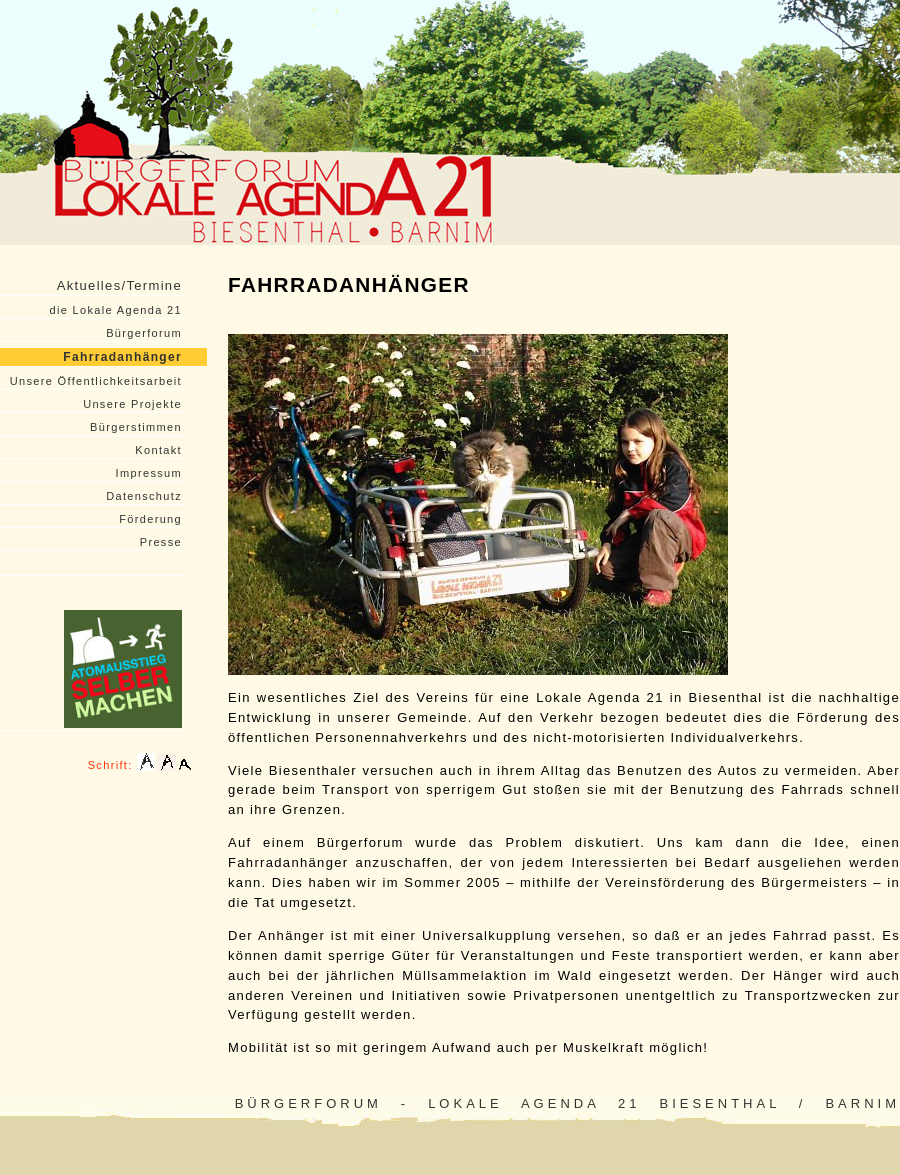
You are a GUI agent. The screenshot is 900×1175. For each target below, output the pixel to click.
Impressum (149, 473)
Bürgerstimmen (136, 427)
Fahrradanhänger (122, 357)
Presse (161, 542)
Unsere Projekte (132, 404)
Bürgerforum (144, 333)
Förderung (150, 519)
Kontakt (158, 450)
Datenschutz (144, 496)
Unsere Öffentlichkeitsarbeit (96, 381)
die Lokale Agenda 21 (116, 310)
